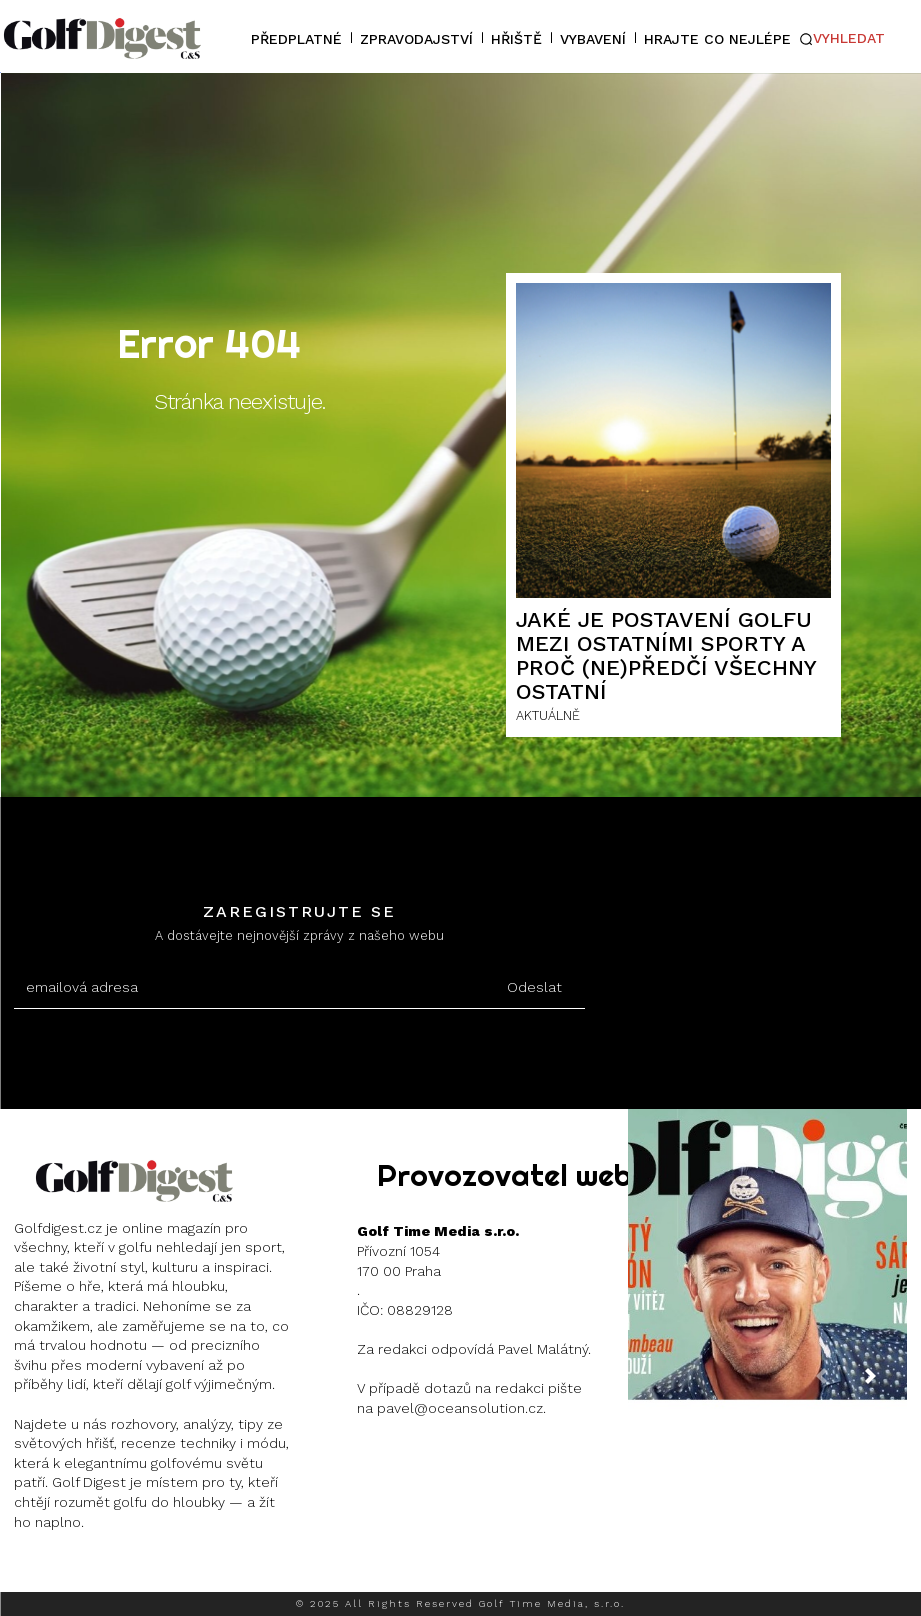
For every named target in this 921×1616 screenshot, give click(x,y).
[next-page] (886, 1384)
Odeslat (534, 987)
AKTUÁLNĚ (548, 715)
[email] (249, 988)
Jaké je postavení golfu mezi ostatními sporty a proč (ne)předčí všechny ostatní (666, 656)
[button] (842, 39)
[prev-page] (837, 1384)
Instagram (86, 1571)
